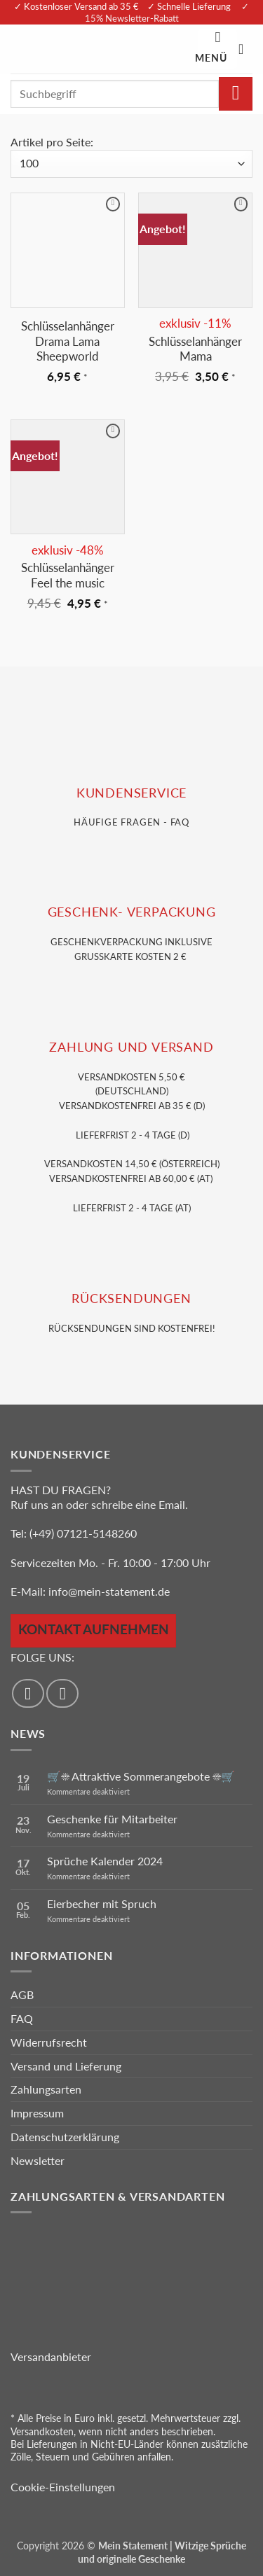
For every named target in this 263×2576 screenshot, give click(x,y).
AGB (22, 1994)
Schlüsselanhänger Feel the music (67, 575)
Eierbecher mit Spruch (101, 1903)
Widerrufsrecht (49, 2042)
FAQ (22, 2018)
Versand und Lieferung (66, 2066)
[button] (217, 49)
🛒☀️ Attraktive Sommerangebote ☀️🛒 (141, 1776)
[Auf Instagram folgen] (62, 1693)
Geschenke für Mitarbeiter (112, 1818)
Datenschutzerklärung (65, 2136)
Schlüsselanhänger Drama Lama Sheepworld (67, 341)
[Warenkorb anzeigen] (245, 49)
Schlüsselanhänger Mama (195, 349)
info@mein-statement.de (109, 1591)
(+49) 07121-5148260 (83, 1533)
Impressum (37, 2112)
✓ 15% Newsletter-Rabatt (167, 12)
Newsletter (38, 2160)
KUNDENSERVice (131, 793)
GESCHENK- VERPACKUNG (132, 912)
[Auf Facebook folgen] (28, 1693)
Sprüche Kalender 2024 (105, 1860)
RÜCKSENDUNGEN (131, 1298)
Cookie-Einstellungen (63, 2486)
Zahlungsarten (46, 2089)
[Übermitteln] (235, 94)
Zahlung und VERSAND (131, 1047)
